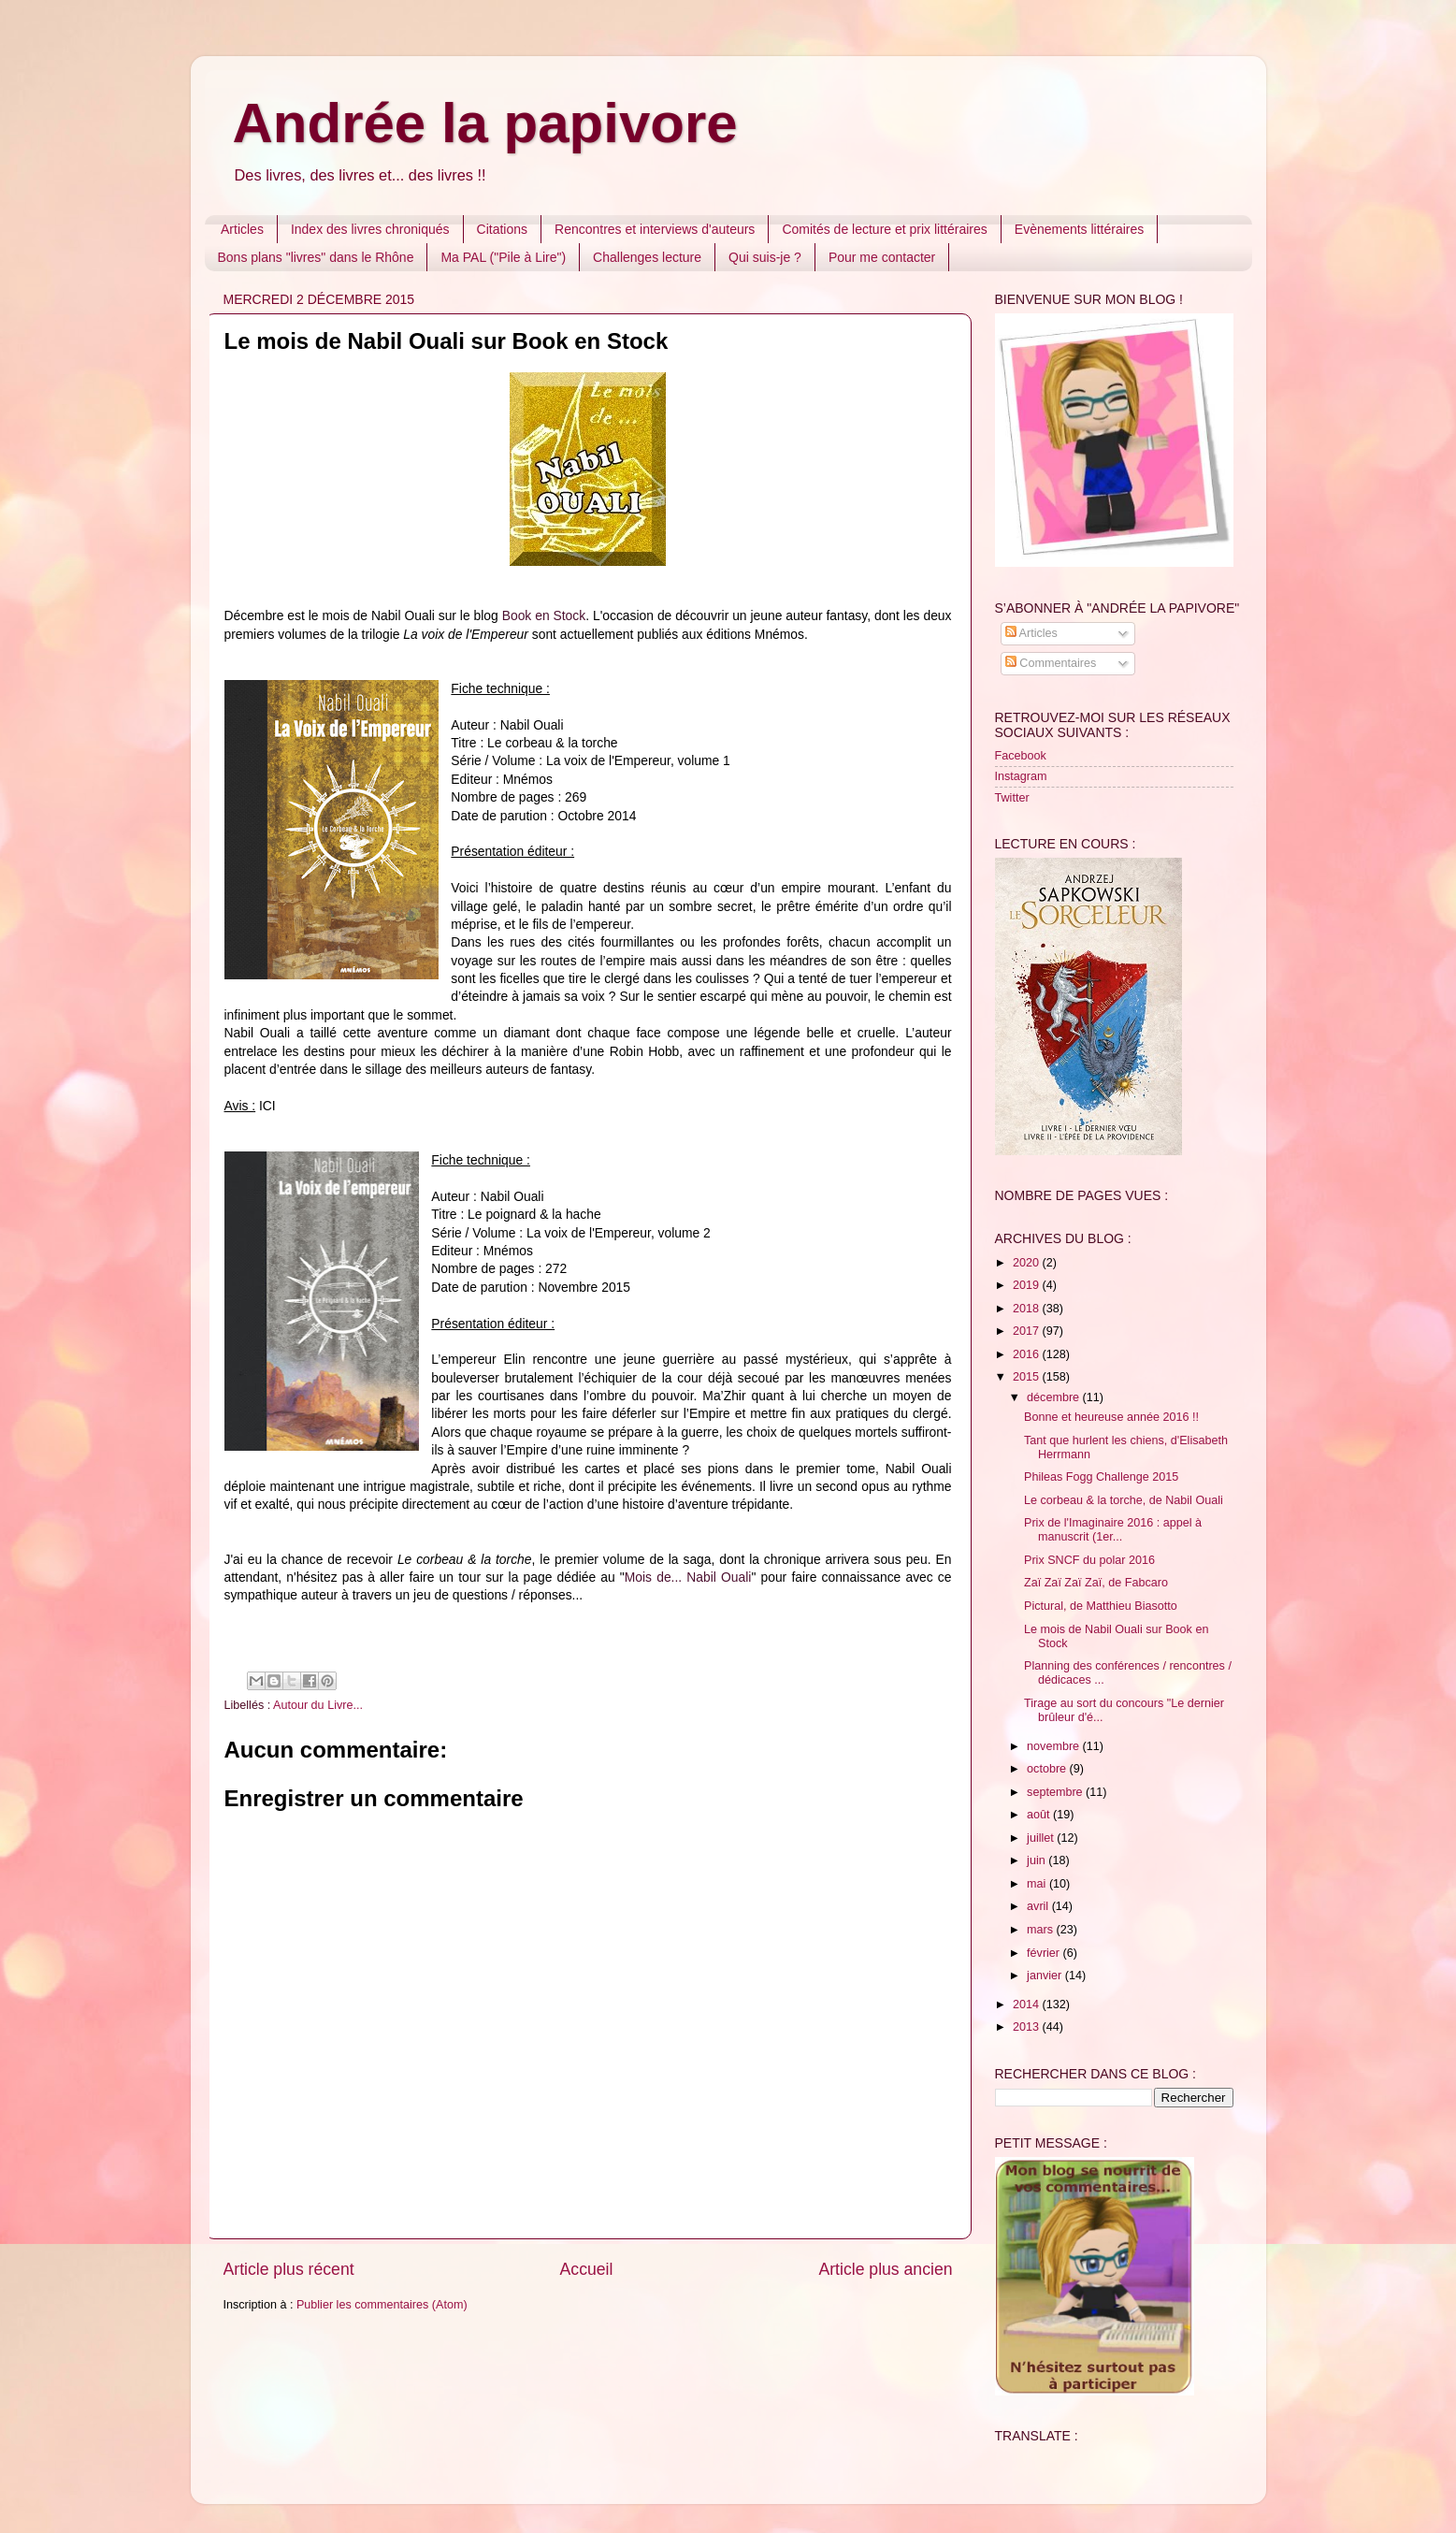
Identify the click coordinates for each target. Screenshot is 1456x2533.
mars (1041, 1929)
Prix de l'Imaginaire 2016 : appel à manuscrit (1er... (1113, 1529)
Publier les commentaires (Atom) (382, 2304)
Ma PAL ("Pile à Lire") (503, 257)
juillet (1042, 1838)
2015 (1028, 1376)
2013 (1028, 2027)
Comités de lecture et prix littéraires (884, 229)
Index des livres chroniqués (370, 229)
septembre (1056, 1792)
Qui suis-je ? (764, 257)
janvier (1046, 1975)
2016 (1028, 1354)
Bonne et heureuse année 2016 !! (1111, 1417)
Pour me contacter (882, 257)
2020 (1028, 1262)
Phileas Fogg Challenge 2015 (1101, 1477)
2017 (1028, 1331)
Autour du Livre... (318, 1705)
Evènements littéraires (1080, 229)
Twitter (1012, 797)
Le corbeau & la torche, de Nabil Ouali (1123, 1500)
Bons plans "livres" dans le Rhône (316, 257)
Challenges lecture (647, 257)
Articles (242, 229)
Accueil (586, 2269)
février (1045, 1953)
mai (1038, 1883)
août (1040, 1814)
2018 (1028, 1308)
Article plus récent (288, 2269)
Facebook (1020, 755)
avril (1039, 1906)
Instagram (1021, 776)
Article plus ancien (885, 2269)
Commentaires (1050, 663)
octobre (1048, 1768)
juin (1037, 1860)
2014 (1028, 2004)
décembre (1055, 1397)
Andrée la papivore (485, 123)
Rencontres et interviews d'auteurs (655, 229)
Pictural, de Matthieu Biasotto (1100, 1606)
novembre (1055, 1746)
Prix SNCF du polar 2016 (1089, 1560)
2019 (1028, 1285)
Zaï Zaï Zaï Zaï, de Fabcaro (1096, 1582)
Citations (502, 229)
